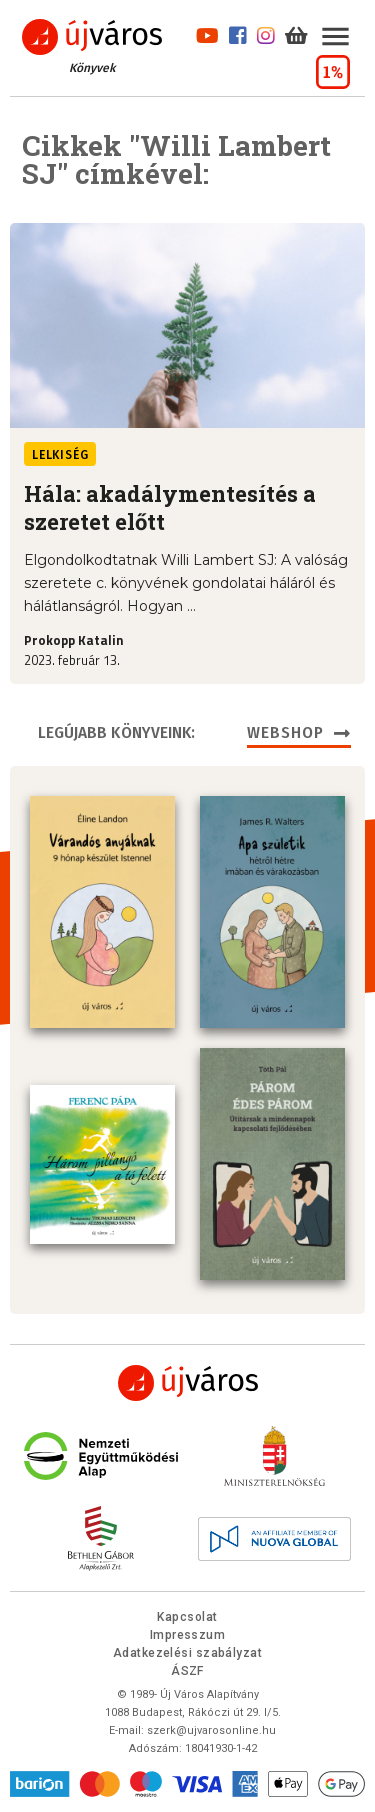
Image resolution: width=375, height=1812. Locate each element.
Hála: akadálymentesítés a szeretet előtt (170, 508)
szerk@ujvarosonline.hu (211, 1730)
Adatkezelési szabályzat (187, 1653)
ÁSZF (187, 1671)
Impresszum (188, 1635)
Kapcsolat (187, 1617)
